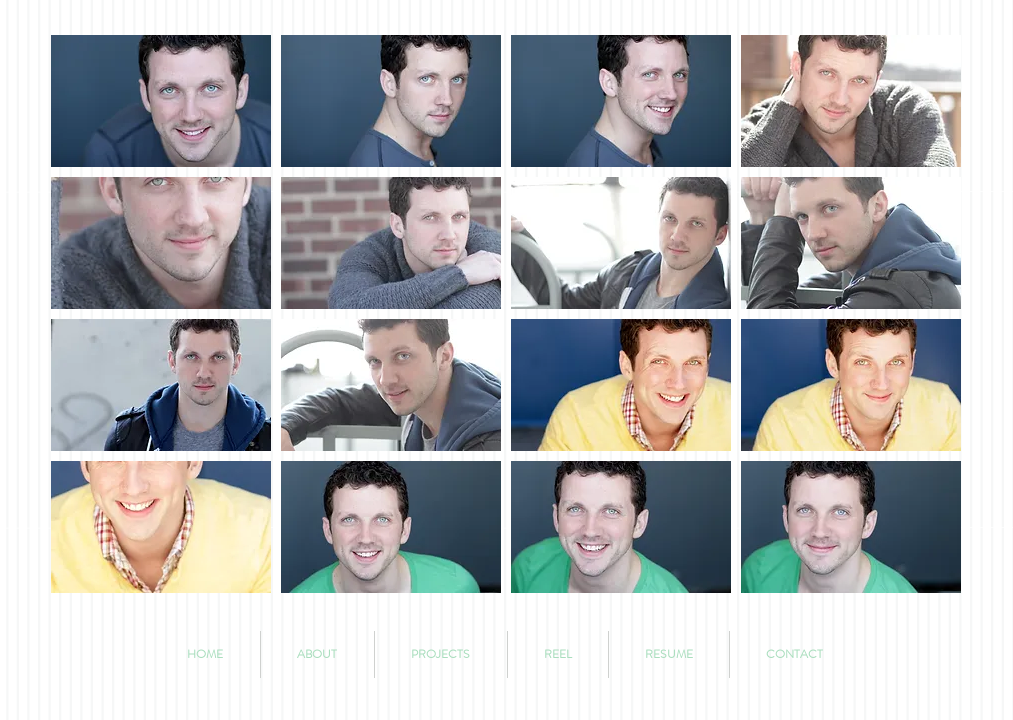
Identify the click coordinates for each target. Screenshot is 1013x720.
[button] (161, 101)
